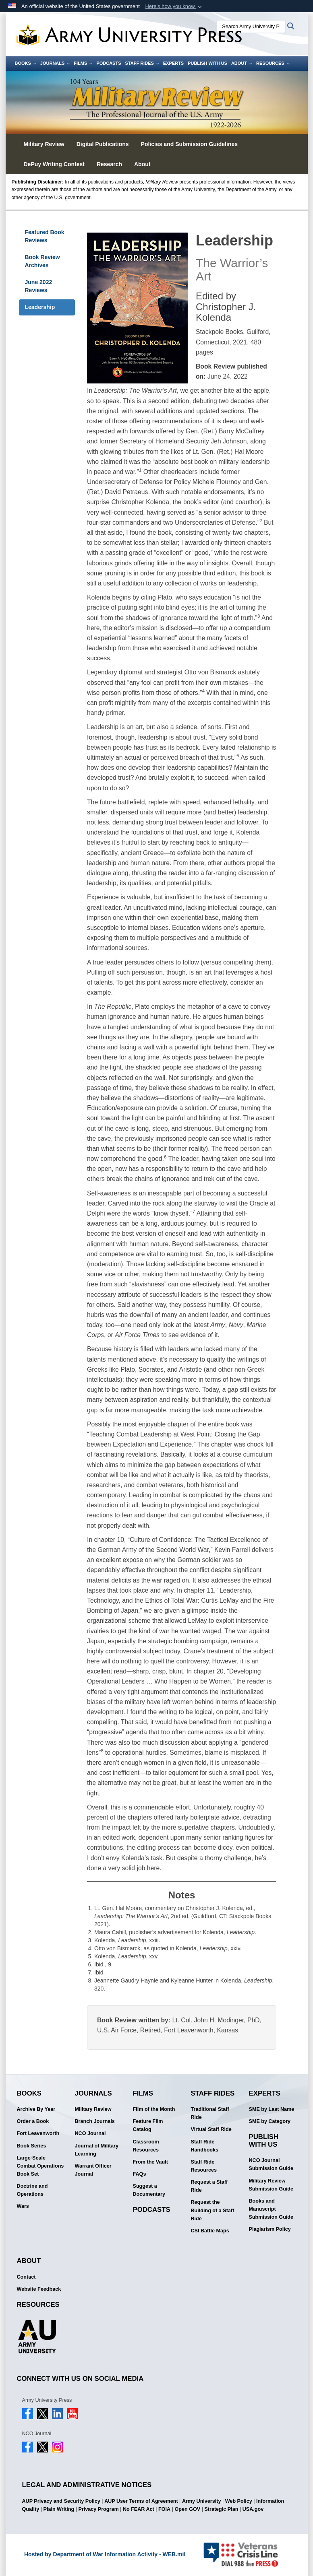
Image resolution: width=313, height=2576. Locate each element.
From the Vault (150, 2162)
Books (25, 63)
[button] (174, 6)
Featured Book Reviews (44, 236)
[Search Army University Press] (251, 26)
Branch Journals (95, 2121)
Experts (173, 63)
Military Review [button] (44, 144)
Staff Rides (142, 63)
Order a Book (33, 2121)
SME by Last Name (271, 2109)
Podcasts (108, 63)
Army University (201, 2501)
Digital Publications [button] (103, 144)
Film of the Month (154, 2109)
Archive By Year (36, 2109)
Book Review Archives (42, 261)
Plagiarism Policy (270, 2229)
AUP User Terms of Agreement (141, 2501)
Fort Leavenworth (38, 2133)
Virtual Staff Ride (211, 2129)
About (241, 63)
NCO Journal (90, 2133)
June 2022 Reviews (38, 286)
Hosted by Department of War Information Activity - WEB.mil (104, 2554)
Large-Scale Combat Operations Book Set (40, 2166)
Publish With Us (207, 63)
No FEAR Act (138, 2509)
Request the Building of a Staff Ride (212, 2210)
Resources (273, 63)
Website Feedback (39, 2289)
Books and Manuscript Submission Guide (271, 2209)
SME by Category (270, 2121)
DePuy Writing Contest (54, 164)
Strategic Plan (221, 2509)
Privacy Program (99, 2509)
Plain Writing (58, 2509)
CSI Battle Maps (210, 2231)
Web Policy (238, 2501)
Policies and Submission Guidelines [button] (189, 144)
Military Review (93, 2109)
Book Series (31, 2146)
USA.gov (253, 2509)
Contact (26, 2277)
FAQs (139, 2174)
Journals (55, 63)
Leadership (40, 307)
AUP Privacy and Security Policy (61, 2501)
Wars (23, 2206)
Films (83, 63)
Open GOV (187, 2509)
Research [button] (109, 164)
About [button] (142, 164)
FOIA (164, 2509)
